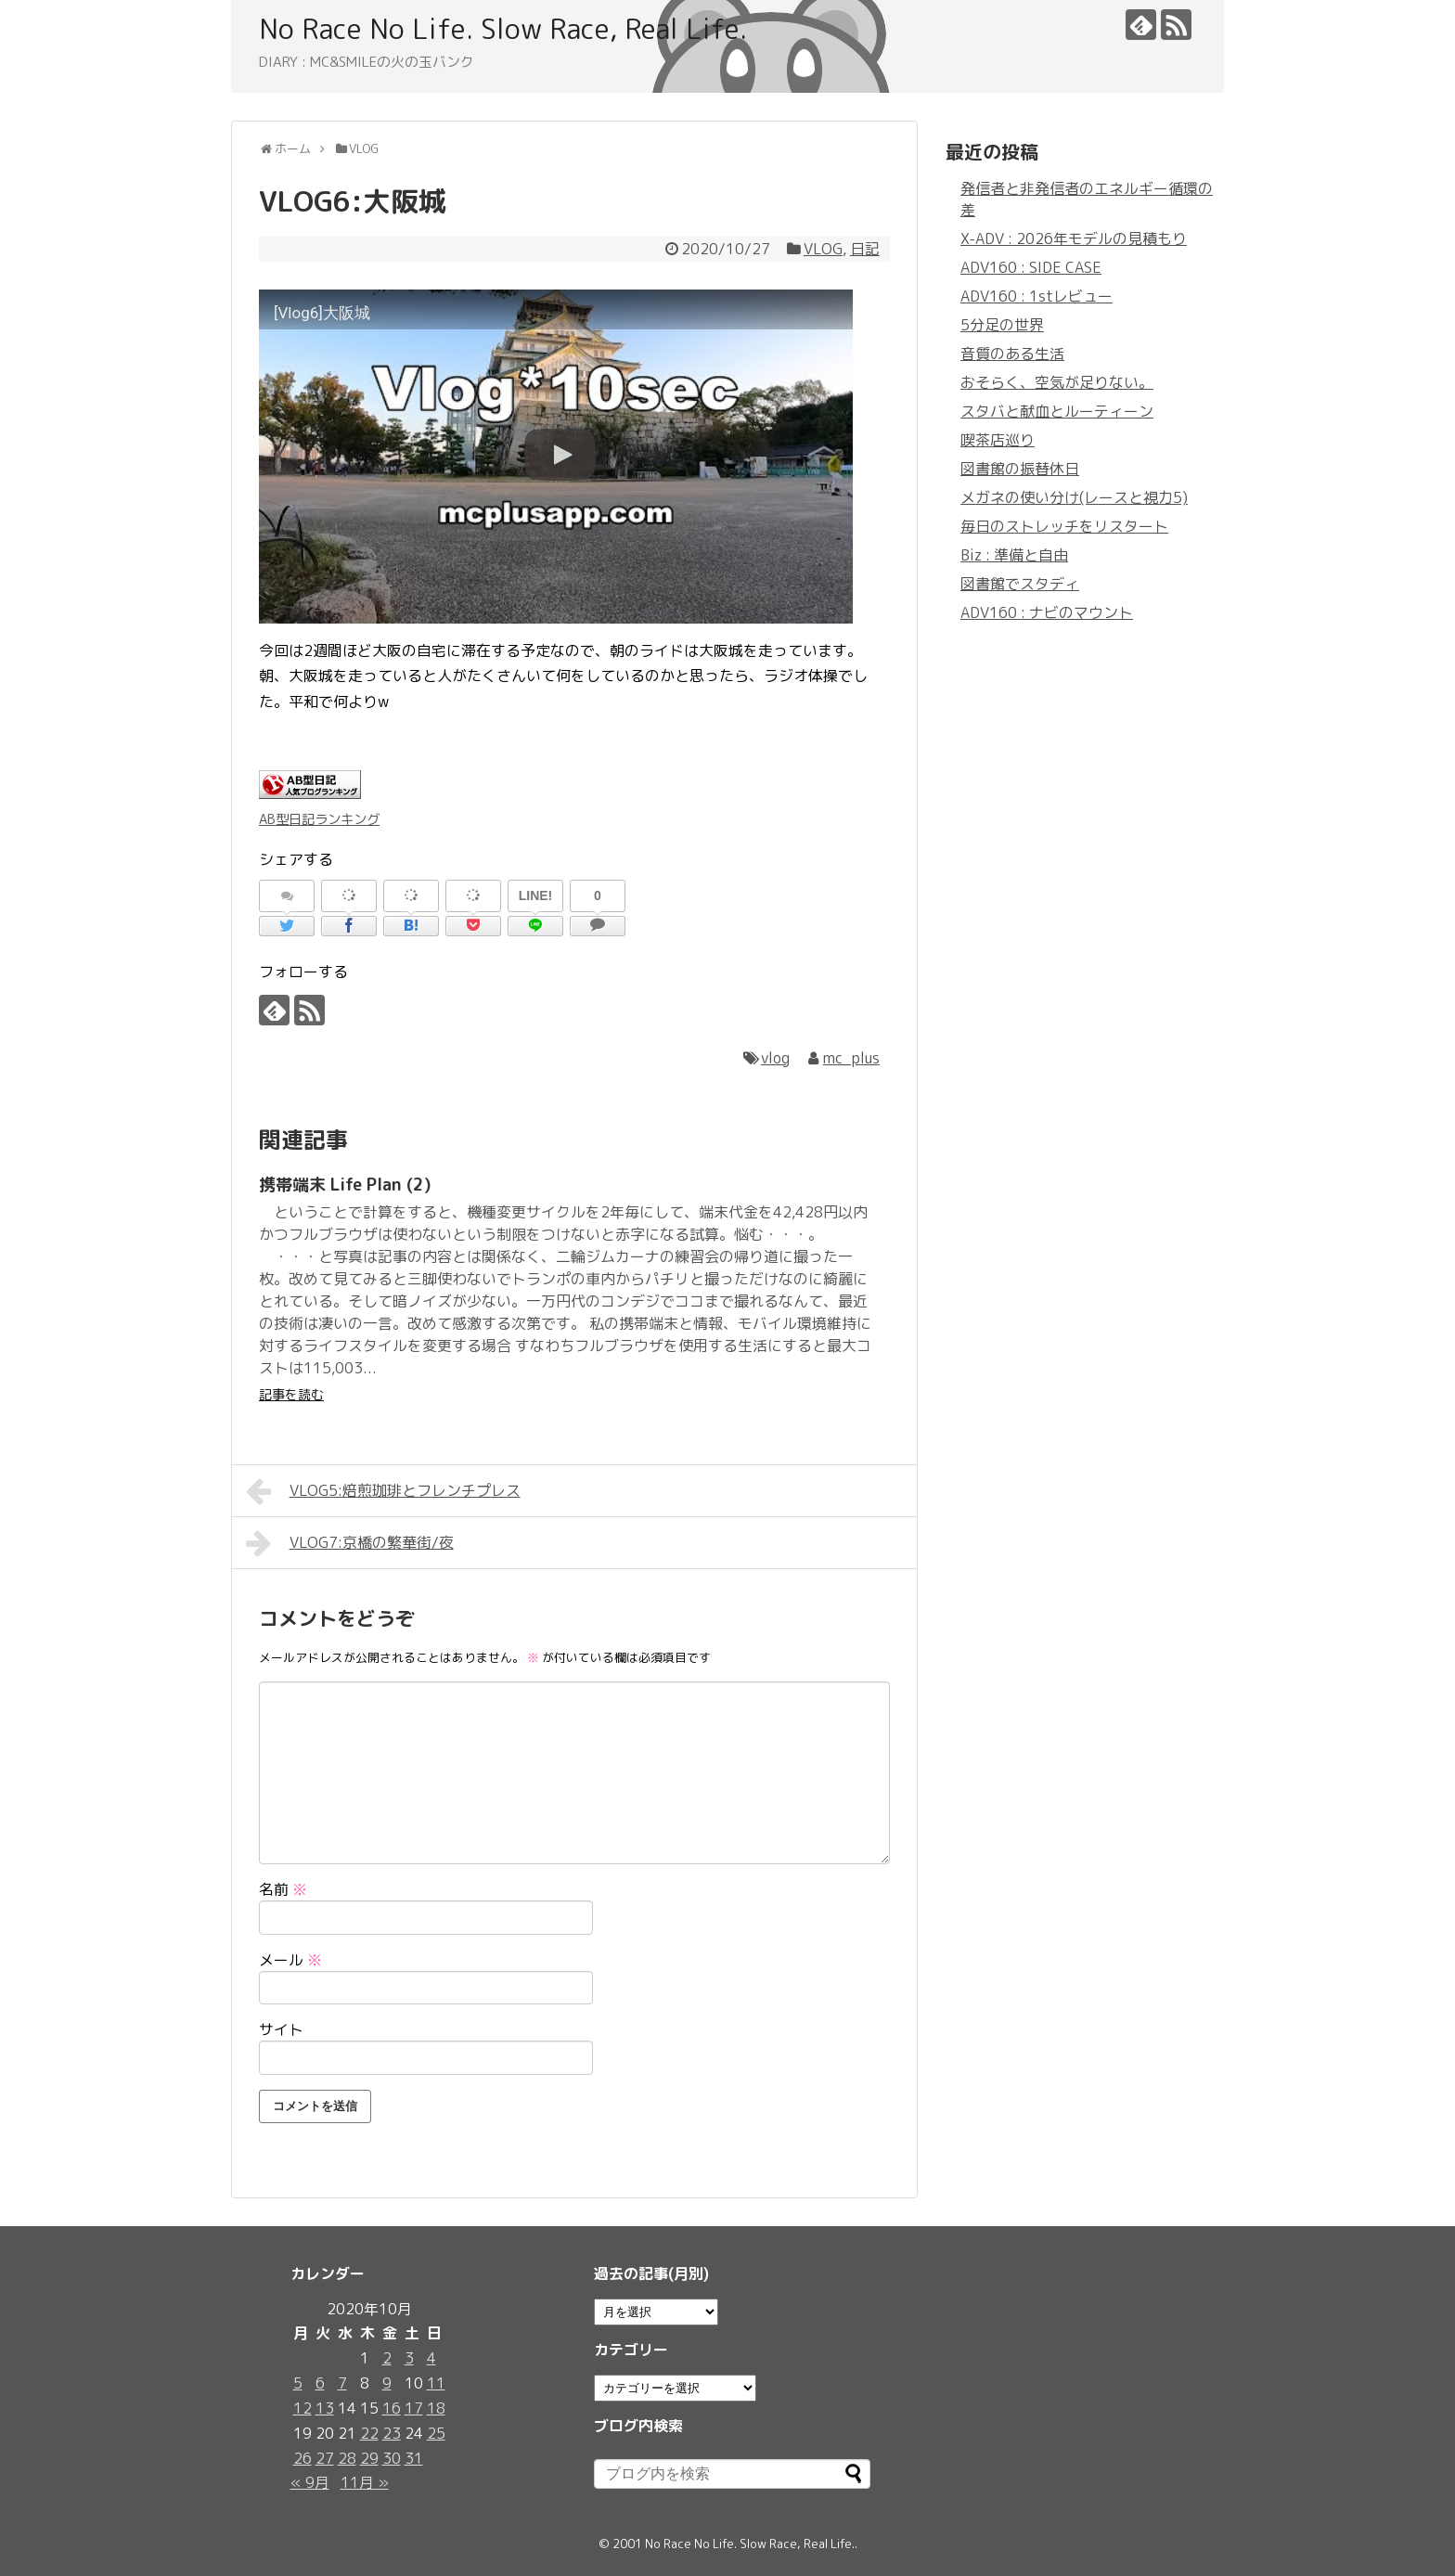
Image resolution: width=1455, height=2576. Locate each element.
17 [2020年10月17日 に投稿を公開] (414, 2408)
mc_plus (851, 1058)
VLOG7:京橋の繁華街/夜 (350, 1543)
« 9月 (309, 2482)
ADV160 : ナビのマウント (1046, 612)
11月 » (365, 2482)
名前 (283, 1889)
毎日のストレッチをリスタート (1064, 526)
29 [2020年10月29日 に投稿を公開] (369, 2458)
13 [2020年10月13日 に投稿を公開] (324, 2408)
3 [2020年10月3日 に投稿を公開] (409, 2358)
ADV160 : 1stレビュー (1036, 296)
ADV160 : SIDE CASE (1030, 267)
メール (290, 1960)
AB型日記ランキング (319, 819)
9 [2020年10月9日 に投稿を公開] (387, 2383)
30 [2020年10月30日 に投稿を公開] (391, 2458)
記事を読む (291, 1394)
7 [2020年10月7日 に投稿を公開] (342, 2383)
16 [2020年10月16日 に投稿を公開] (391, 2408)
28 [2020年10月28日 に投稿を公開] (347, 2458)
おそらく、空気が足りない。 (1056, 382)
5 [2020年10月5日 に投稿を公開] (298, 2383)
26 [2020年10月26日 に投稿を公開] (302, 2458)
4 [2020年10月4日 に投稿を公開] (431, 2358)
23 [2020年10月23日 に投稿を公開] (391, 2433)
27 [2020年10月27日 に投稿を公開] (324, 2458)
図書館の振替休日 (1019, 468)
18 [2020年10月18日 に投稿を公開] (436, 2408)
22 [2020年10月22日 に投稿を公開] (369, 2433)
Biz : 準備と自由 (1014, 555)
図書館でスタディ (1019, 583)
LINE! (536, 895)
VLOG (823, 248)
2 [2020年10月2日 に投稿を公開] (387, 2358)
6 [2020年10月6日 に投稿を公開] (320, 2383)
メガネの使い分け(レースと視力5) (1074, 497)
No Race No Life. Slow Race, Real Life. (503, 28)
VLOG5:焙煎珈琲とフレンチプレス (383, 1491)
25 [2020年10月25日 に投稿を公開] (436, 2433)
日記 (865, 248)
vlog (775, 1058)
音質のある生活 (1012, 353)
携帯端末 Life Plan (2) (345, 1184)
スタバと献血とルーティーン (1056, 411)
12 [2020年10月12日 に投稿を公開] (302, 2408)
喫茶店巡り (997, 440)
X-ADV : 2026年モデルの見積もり (1073, 238)
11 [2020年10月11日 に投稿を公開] (436, 2383)
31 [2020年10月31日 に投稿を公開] (414, 2458)
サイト (281, 2029)
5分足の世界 (1002, 325)
